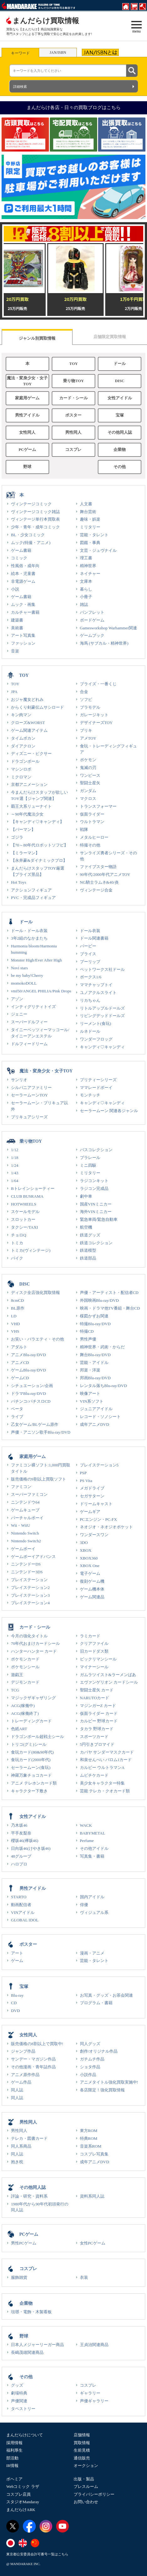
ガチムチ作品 (92, 2059)
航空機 (86, 1227)
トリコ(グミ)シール (28, 1744)
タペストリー (23, 2408)
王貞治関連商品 (94, 2344)
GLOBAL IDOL (25, 1920)
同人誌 (17, 2090)
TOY (73, 364)
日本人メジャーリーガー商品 (37, 2344)
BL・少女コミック (28, 534)
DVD (15, 2010)
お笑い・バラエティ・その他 (37, 1339)
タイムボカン (23, 738)
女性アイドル (120, 398)
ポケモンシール (25, 1667)
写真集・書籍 (92, 1856)
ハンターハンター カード (34, 1651)
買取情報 (82, 2442)
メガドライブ (92, 1488)
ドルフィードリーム (29, 1043)
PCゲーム (27, 449)
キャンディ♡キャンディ (102, 1047)
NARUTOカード (94, 1697)
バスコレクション (96, 1149)
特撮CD (87, 1331)
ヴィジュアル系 (94, 1912)
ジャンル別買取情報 (37, 338)
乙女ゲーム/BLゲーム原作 (34, 1424)
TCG (15, 1690)
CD (14, 2002)
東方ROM (88, 2130)
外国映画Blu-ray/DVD (99, 1300)
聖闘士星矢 (90, 783)
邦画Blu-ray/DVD (95, 1377)
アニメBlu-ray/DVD (28, 1354)
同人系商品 (21, 2146)
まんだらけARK (20, 2509)
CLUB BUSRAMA (27, 1196)
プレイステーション (29, 1579)
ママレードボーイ (96, 1087)
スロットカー (23, 1219)
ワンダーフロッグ (96, 1039)
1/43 (14, 1173)
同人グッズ (90, 2043)
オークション (86, 2465)
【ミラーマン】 (25, 853)
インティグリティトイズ (33, 1006)
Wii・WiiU (20, 1525)
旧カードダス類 (94, 1651)
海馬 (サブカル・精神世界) (104, 643)
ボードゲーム (92, 620)
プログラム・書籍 (96, 2002)
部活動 (12, 2458)
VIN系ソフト (91, 1401)
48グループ (21, 1856)
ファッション (23, 643)
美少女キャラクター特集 (102, 1783)
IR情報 (12, 2465)
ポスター (73, 415)
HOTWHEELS (23, 1204)
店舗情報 (82, 2435)
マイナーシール (94, 1667)
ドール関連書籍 (94, 938)
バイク (17, 1258)
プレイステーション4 (30, 1602)
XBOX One (90, 1565)
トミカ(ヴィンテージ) (30, 1250)
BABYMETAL (92, 1833)
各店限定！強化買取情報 (102, 2090)
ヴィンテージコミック (31, 504)
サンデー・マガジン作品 (33, 2059)
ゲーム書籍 (21, 550)
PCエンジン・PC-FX (98, 1519)
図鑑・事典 (90, 542)
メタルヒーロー (94, 837)
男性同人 (73, 432)
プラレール (90, 1157)
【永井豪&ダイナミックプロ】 (39, 860)
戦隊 (84, 829)
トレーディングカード (31, 1721)
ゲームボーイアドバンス (33, 1556)
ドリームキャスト (96, 1503)
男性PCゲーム (23, 2243)
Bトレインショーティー (33, 1188)
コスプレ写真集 (94, 2154)
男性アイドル (27, 415)
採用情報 (14, 2442)
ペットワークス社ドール (102, 969)
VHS (15, 1331)
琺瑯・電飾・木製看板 (31, 2311)
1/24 (14, 1165)
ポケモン (88, 759)
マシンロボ (21, 769)
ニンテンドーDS (26, 1564)
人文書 (86, 504)
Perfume (87, 1840)
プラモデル (90, 707)
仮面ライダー (92, 814)
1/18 (14, 1157)
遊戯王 (17, 1674)
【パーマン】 (23, 829)
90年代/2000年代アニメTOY (105, 874)
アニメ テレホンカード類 (34, 1783)
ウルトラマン (92, 821)
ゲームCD (20, 1377)
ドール (119, 364)
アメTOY (88, 738)
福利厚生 (14, 2450)
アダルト (19, 1347)
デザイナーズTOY (96, 722)
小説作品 (88, 2074)
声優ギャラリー (94, 2401)
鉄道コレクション (96, 1243)
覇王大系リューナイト (31, 806)
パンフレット (92, 612)
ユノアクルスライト (98, 992)
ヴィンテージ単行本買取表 (35, 519)
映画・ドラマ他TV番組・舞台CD (110, 1308)
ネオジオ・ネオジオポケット (106, 1527)
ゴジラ (17, 837)
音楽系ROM (91, 2146)
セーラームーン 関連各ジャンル (109, 1110)
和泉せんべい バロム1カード (106, 1759)
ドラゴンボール (25, 761)
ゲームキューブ (25, 1510)
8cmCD (17, 1300)
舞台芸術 (88, 511)
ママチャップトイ (96, 984)
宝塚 (120, 415)
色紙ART (19, 1728)
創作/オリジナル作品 (99, 2051)
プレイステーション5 (99, 1465)
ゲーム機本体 (92, 1589)
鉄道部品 (88, 1258)
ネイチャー (90, 573)
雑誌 (84, 604)
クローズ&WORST (28, 722)
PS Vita (86, 1480)
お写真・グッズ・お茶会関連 (106, 1995)
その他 (119, 467)
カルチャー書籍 (25, 612)
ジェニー (19, 1014)
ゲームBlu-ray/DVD (28, 1370)
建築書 (17, 620)
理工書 (86, 558)
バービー (88, 946)
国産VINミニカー (96, 1204)
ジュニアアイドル (96, 1408)
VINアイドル (22, 1912)
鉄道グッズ (90, 1235)
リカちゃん (90, 1000)
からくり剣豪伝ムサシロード (37, 707)
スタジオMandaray (22, 2501)
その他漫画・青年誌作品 (33, 2066)
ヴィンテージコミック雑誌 (35, 511)
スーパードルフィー (29, 1022)
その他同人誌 (120, 432)
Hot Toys (18, 882)
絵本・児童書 (23, 573)
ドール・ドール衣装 (29, 930)
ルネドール (90, 1031)
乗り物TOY (73, 381)
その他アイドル (94, 1848)
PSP (83, 1472)
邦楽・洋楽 (90, 1370)
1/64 (14, 1180)
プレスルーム (86, 2486)
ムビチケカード (94, 1775)
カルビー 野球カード (99, 1721)
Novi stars (19, 968)
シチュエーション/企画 (32, 1385)
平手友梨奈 (21, 1833)
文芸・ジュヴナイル (98, 550)
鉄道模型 (88, 1250)
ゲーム (17, 1960)
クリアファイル (94, 1643)
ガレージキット (94, 714)
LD (14, 1316)
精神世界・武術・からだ (102, 1347)
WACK (86, 1825)
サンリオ (19, 1079)
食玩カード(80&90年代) (32, 1752)
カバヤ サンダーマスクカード (107, 1752)
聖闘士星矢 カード (96, 1690)
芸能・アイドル (94, 1362)
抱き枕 (17, 2161)
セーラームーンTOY (29, 1095)
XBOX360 (89, 1558)
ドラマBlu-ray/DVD (28, 1393)
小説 (15, 589)
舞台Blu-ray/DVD (95, 1354)
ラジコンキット (94, 1180)
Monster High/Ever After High (36, 960)
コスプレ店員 (18, 2494)
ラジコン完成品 (94, 1188)
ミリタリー (90, 527)
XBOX (86, 1550)
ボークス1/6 (91, 977)
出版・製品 (84, 2479)
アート (17, 1953)
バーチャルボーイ (27, 1517)
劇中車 (86, 1196)
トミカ (17, 1243)
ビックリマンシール (98, 1659)
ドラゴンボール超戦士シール (37, 1736)
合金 (84, 691)
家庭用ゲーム (27, 398)
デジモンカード (25, 1682)
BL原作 (17, 1308)
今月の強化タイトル (29, 1636)
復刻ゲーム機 (92, 1581)
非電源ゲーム (23, 581)
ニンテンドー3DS (27, 1572)
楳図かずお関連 (94, 1316)
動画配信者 (21, 1904)
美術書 (17, 628)
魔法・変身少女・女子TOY (27, 381)
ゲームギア (90, 1511)
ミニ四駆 (88, 1165)
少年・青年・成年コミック (35, 527)
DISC (119, 381)
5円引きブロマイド (97, 1744)
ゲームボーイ (23, 1548)
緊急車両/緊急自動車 (99, 1219)
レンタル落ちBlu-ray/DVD (103, 1385)
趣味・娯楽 (90, 519)
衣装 (84, 2277)
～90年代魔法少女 (27, 814)
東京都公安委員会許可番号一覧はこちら (37, 2554)
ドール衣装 (90, 930)
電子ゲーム (90, 1573)
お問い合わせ (86, 2501)
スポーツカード (94, 1736)
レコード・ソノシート (100, 1416)
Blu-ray (17, 1995)
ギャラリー (90, 2393)
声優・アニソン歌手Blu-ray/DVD (41, 1432)
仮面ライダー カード (99, 1713)
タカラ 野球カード (96, 1728)
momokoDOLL (24, 983)
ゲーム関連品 (92, 1597)
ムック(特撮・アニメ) (30, 542)
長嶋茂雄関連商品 (27, 2352)
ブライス (88, 953)
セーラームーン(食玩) (30, 1767)
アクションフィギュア (31, 890)
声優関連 (19, 2401)
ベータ (17, 1408)
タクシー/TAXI (24, 1227)
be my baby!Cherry (27, 975)
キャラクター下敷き (29, 1791)
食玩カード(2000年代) (30, 1759)
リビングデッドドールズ (102, 1015)
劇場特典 (19, 2393)
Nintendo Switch (25, 1533)
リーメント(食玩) (95, 1023)
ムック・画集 (23, 604)
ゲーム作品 (21, 2082)
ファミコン (21, 1486)
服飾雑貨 (19, 2277)
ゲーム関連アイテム (29, 730)
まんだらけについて (24, 2435)
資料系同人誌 (92, 2196)
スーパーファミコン (29, 1494)
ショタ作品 (90, 2066)
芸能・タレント (94, 534)
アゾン (17, 998)
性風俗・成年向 (25, 565)
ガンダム (88, 790)
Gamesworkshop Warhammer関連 (108, 628)
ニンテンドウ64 (25, 1502)
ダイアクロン (23, 746)
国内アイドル (92, 1897)
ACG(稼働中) (23, 1705)
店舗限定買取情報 (109, 336)
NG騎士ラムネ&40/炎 (99, 882)
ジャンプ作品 (23, 2051)
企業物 (119, 449)
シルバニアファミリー (31, 1087)
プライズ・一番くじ (98, 683)
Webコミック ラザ (22, 2486)
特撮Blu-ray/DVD (95, 1323)
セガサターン (92, 1496)
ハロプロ (19, 1864)
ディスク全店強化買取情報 (35, 1292)
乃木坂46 (19, 1825)
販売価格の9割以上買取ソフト (38, 1479)
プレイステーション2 (30, 1587)
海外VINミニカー (96, 1211)
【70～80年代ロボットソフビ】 (39, 845)
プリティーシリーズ (98, 1079)
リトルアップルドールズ (102, 1008)
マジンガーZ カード (98, 1705)
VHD (15, 1323)
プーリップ (90, 961)
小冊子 (86, 596)
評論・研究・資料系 (29, 2196)
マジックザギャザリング (33, 1697)
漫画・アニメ (92, 1953)
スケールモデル (25, 1211)
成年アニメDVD (94, 1424)
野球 (27, 467)
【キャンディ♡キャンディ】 (37, 821)
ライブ (17, 1416)
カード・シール (73, 398)
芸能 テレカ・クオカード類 (105, 1791)
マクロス (88, 798)
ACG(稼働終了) (25, 1713)
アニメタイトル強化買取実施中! (109, 2082)
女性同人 (27, 432)
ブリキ (86, 730)
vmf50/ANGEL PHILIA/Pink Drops (41, 991)
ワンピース (90, 775)
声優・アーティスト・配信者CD (109, 1292)
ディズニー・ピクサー (31, 753)
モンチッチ (90, 1095)
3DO (84, 1542)
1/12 (14, 1149)
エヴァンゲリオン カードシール (109, 1682)
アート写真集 (23, 635)
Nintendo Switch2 (26, 1541)
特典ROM (88, 2138)
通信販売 (82, 2458)
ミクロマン (21, 777)
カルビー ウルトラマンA (102, 1767)
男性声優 (88, 1339)
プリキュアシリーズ (29, 1117)
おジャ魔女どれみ (27, 699)
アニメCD (20, 1362)
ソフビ (86, 699)
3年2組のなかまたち (29, 938)
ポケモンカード (25, 1659)
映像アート (90, 1393)
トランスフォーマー (98, 806)
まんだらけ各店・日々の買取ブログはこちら (74, 107)
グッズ (17, 2385)
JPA (14, 691)
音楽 (15, 651)
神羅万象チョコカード (31, 1775)
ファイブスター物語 (98, 866)
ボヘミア (14, 2479)
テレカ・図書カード (29, 2138)
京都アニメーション (29, 784)
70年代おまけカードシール (35, 1643)
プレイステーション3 (30, 1595)
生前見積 (82, 2450)
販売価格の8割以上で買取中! (37, 2043)
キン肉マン (21, 714)
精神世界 (88, 565)
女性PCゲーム (92, 2243)
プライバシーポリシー (94, 2494)
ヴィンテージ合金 (96, 890)
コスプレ (73, 449)
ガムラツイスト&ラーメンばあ (108, 1674)
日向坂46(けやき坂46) (30, 1848)
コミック (19, 558)
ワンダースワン (94, 1534)
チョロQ (18, 1235)
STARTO (18, 1897)
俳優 (84, 1904)
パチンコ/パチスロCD (30, 1401)
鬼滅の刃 (88, 767)
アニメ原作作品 (25, 2074)
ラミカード (90, 1636)
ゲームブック (92, 635)
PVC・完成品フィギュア (33, 897)
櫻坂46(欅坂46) (24, 1840)
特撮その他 (90, 845)
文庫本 (86, 581)
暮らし (86, 589)
